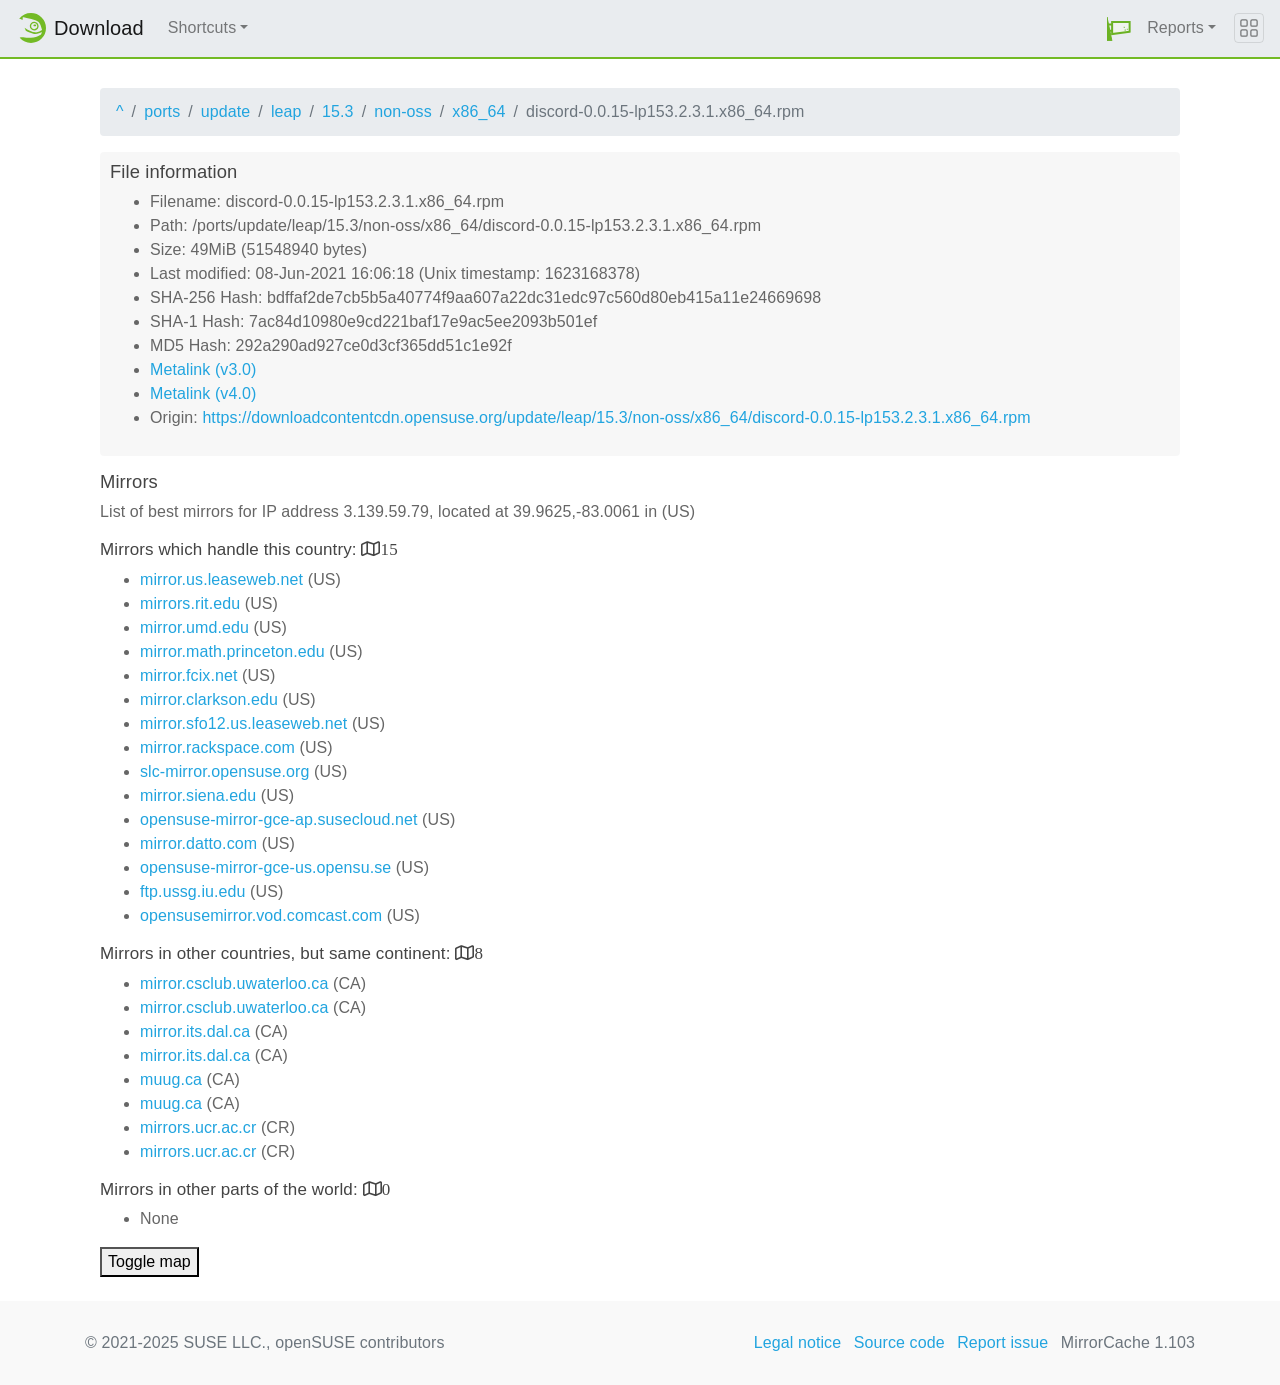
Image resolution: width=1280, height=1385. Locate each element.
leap (286, 111)
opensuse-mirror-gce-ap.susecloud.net (279, 819)
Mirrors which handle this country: (230, 549)
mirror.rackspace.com (217, 747)
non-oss (403, 111)
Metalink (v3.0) (203, 369)
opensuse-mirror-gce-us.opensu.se (265, 867)
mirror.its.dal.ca (195, 1031)
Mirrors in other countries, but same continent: (277, 953)
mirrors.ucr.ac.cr (198, 1127)
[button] (1119, 28)
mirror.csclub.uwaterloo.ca (234, 983)
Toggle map (149, 1261)
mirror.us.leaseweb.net (221, 579)
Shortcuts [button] (202, 27)
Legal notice (798, 1342)
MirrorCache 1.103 (1128, 1342)
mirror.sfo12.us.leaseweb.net (243, 723)
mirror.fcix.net (189, 675)
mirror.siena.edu (198, 795)
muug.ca (171, 1079)
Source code (899, 1342)
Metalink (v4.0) (203, 393)
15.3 (338, 111)
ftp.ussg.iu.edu (193, 891)
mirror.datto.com (198, 843)
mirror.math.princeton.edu (232, 651)
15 (389, 548)
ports (162, 111)
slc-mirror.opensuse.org (224, 771)
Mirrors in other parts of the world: (231, 1189)
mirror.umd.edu (194, 627)
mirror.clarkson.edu (209, 699)
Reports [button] (1175, 27)
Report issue (1002, 1342)
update (226, 111)
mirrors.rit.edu (190, 603)
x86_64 (478, 111)
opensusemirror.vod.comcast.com (261, 915)
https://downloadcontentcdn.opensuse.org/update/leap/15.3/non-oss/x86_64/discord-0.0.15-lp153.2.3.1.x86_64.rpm (616, 417)
